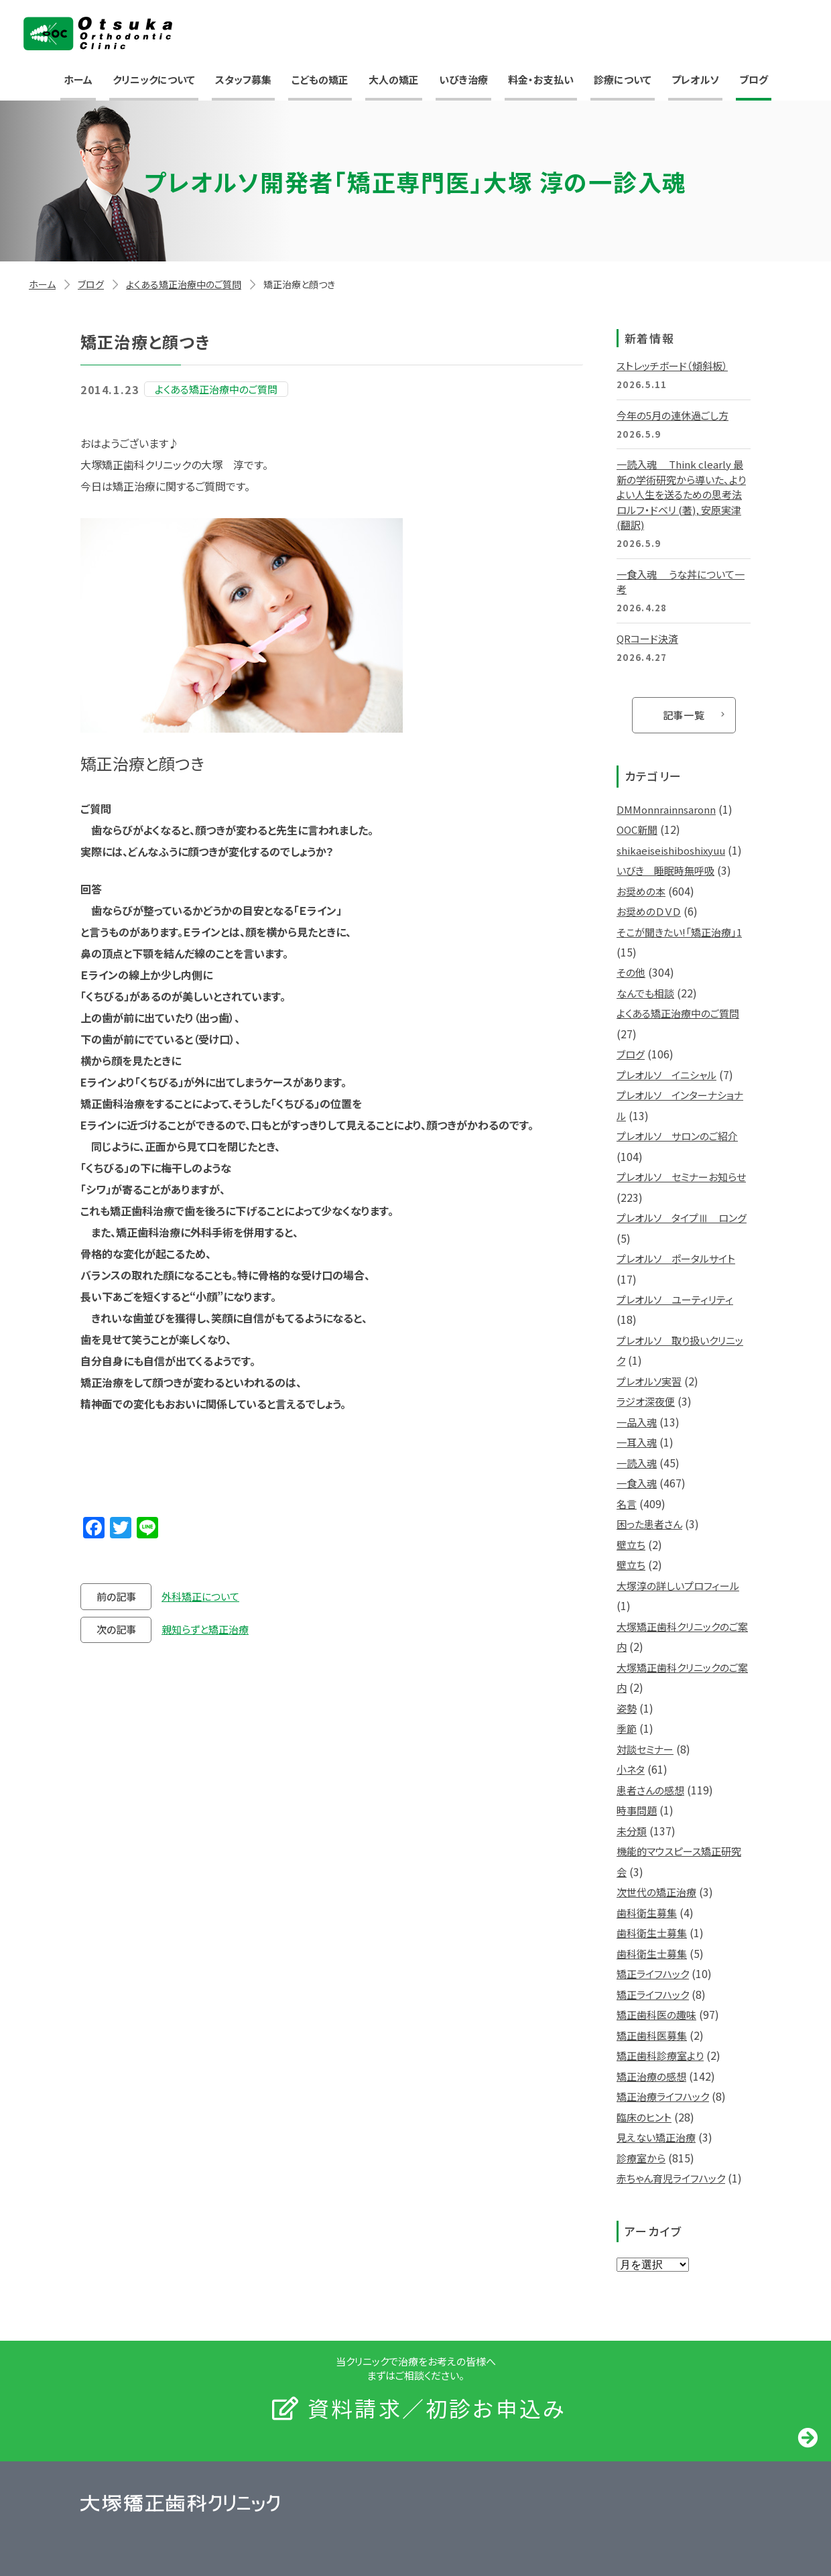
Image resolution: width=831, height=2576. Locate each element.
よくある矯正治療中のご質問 (183, 284)
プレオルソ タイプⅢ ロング (682, 1218)
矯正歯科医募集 (652, 2035)
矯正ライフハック (653, 1974)
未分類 (632, 1831)
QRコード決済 (647, 638)
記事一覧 (684, 715)
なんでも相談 (645, 993)
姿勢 (627, 1708)
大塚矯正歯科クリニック (97, 33)
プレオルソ (695, 79)
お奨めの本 (641, 891)
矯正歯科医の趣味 (656, 2015)
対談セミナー (645, 1749)
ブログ (753, 79)
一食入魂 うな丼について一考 (681, 582)
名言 (627, 1504)
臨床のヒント (644, 2117)
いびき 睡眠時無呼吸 (665, 870)
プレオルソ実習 (649, 1381)
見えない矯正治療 (656, 2137)
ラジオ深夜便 (646, 1401)
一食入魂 (637, 1483)
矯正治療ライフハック (663, 2096)
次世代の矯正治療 (656, 1892)
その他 (631, 972)
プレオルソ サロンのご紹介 (677, 1136)
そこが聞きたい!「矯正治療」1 (679, 932)
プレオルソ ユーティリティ (675, 1299)
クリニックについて (154, 79)
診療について (622, 79)
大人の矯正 (394, 79)
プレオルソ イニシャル (666, 1075)
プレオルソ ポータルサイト (676, 1258)
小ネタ (631, 1769)
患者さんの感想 (650, 1790)
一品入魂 (637, 1422)
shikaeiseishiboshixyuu (671, 850)
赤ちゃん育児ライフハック (671, 2178)
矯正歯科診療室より (660, 2055)
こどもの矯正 (320, 79)
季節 (627, 1728)
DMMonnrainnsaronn (666, 809)
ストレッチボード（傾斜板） (672, 366)
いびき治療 (463, 79)
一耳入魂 (637, 1442)
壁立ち (631, 1545)
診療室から (641, 2158)
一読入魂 (637, 1463)
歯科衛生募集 (647, 1913)
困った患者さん (649, 1524)
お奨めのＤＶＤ (649, 911)
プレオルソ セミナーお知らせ (681, 1177)
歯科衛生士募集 (652, 1933)
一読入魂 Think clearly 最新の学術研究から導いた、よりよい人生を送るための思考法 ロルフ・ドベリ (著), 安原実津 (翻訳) (681, 494)
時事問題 (637, 1810)
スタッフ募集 (243, 79)
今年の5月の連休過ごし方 (672, 415)
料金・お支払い (541, 79)
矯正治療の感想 (651, 2076)
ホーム (78, 79)
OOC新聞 (637, 829)
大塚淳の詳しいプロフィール (678, 1586)
